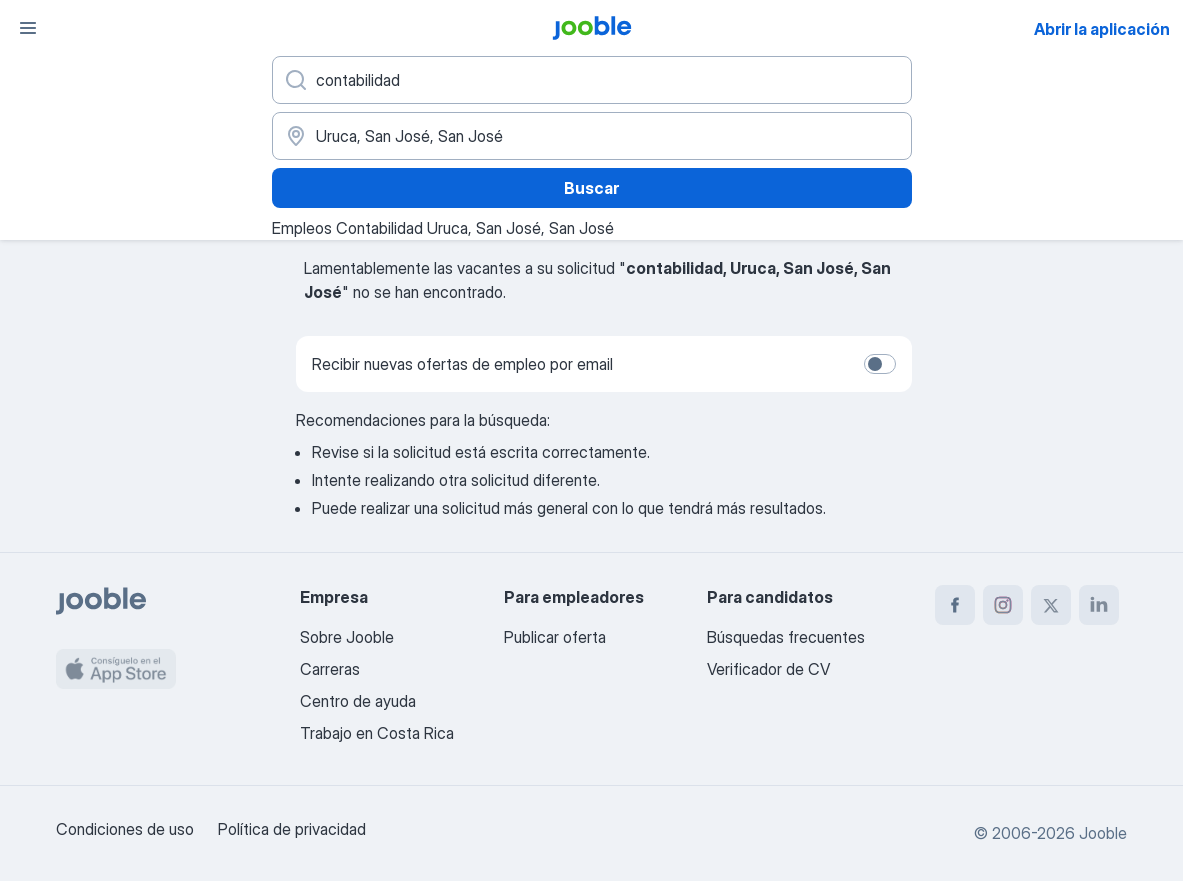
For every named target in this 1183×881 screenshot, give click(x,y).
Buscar (591, 188)
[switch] (880, 364)
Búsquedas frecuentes (786, 637)
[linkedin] (1099, 605)
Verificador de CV (768, 669)
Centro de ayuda (358, 701)
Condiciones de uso (125, 829)
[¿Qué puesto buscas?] (592, 80)
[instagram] (1003, 605)
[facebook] (955, 605)
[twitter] (1051, 605)
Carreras (330, 669)
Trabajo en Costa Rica (377, 733)
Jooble (1103, 833)
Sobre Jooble (347, 637)
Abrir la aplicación (1102, 29)
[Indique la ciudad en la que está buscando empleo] (592, 136)
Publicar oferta (555, 637)
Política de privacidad (292, 829)
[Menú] (28, 28)
